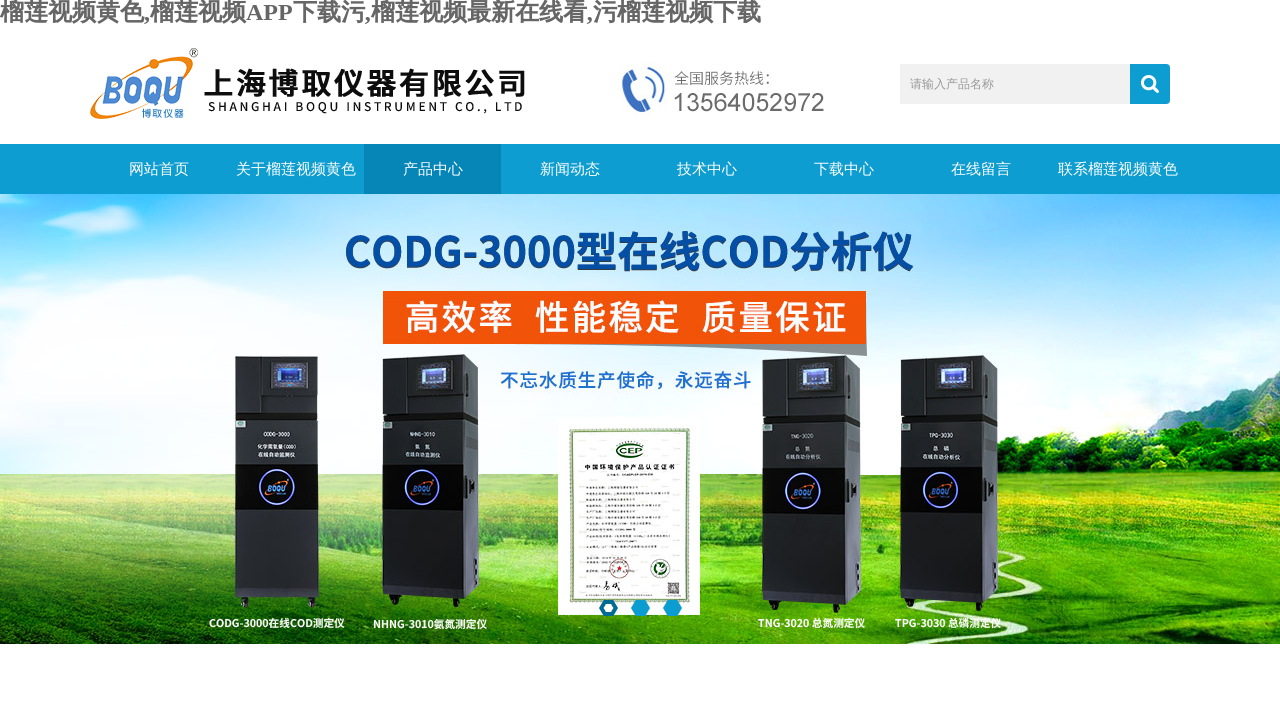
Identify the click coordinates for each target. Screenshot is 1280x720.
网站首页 (159, 169)
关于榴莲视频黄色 (296, 169)
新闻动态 (570, 169)
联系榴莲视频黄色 (1118, 169)
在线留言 (981, 169)
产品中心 (433, 169)
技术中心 (707, 169)
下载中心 (844, 169)
